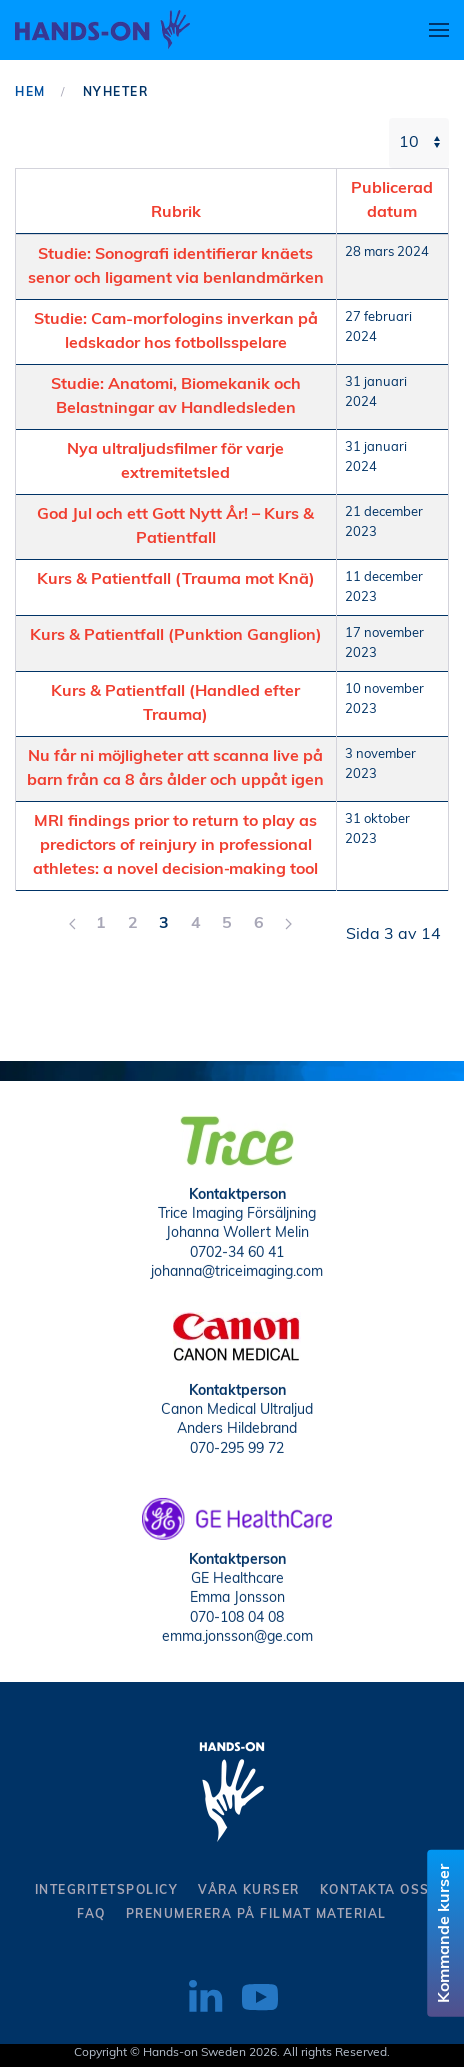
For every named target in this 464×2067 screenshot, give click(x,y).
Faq (91, 1915)
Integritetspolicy (107, 1891)
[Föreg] (72, 924)
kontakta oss (375, 1891)
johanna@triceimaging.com (237, 1270)
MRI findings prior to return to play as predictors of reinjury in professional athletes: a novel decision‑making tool (175, 846)
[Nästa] (288, 924)
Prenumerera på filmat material (256, 1915)
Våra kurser (249, 1891)
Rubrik (176, 213)
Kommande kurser (446, 1933)
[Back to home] (102, 30)
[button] (439, 30)
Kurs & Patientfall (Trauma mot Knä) (176, 580)
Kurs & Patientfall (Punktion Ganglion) (176, 636)
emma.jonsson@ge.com (237, 1635)
